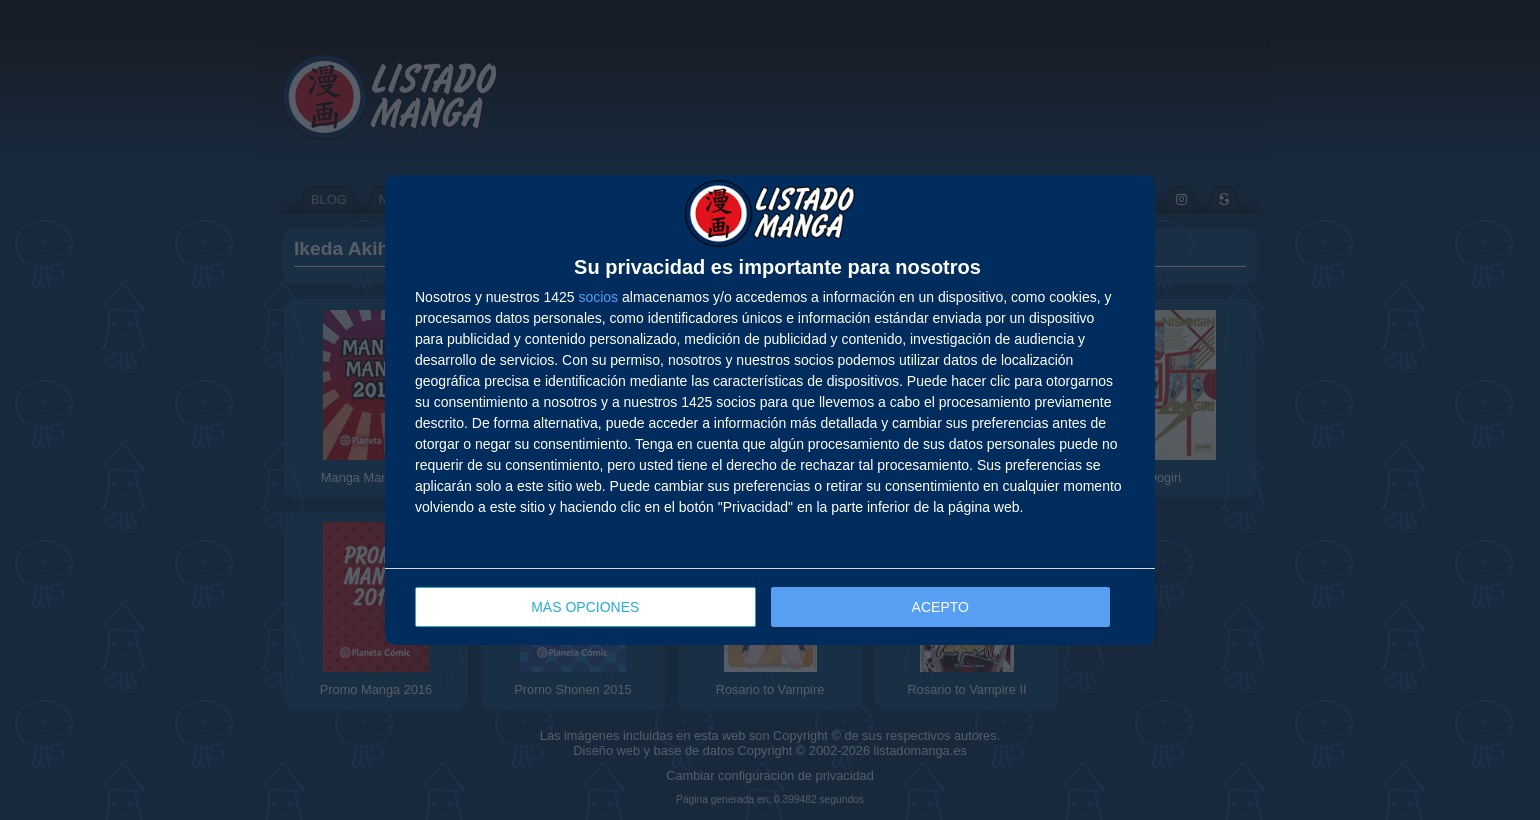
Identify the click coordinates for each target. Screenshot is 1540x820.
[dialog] (770, 410)
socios (598, 297)
